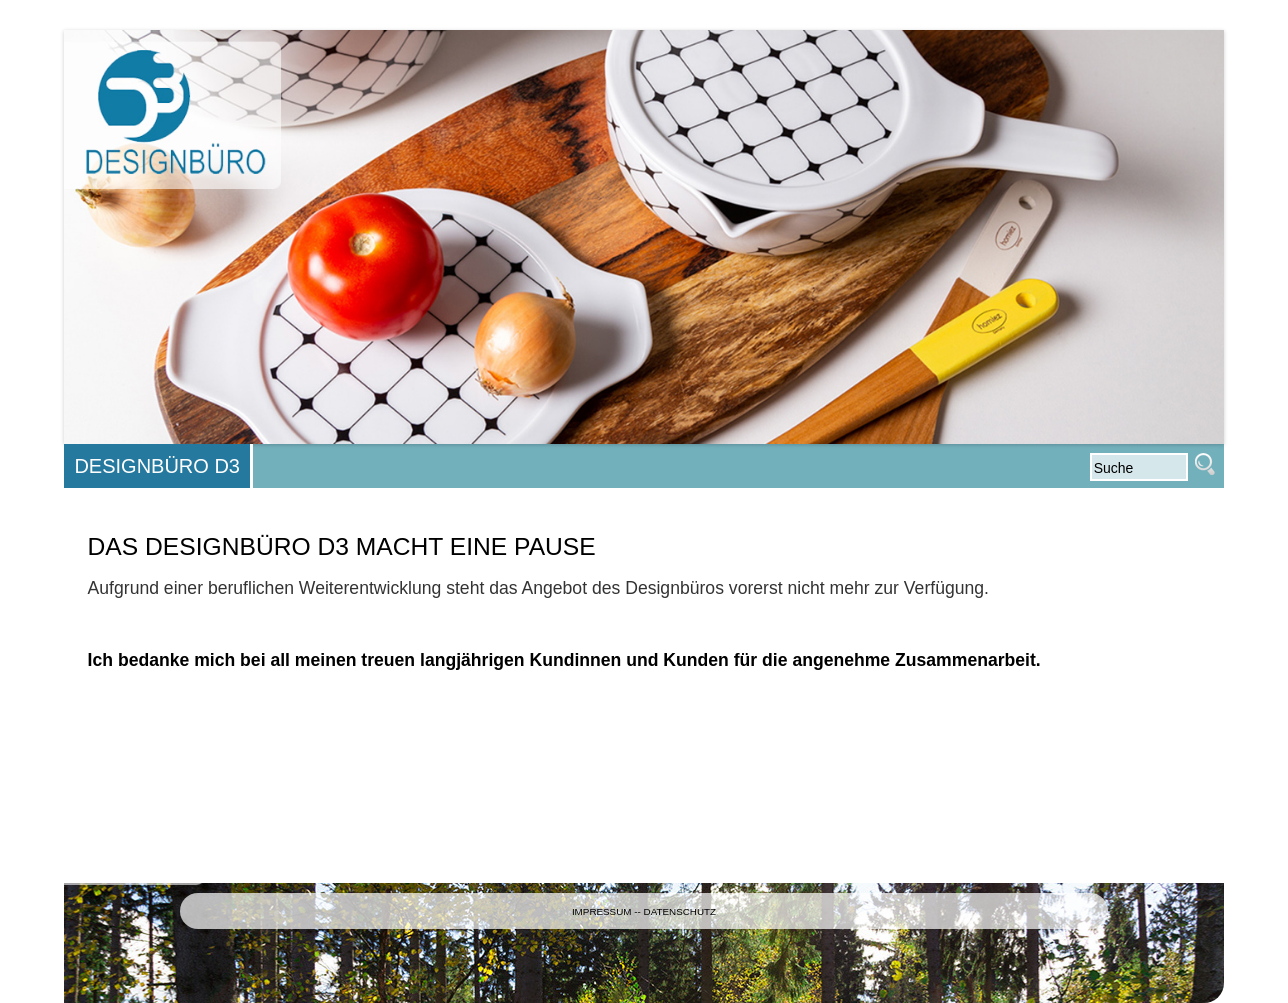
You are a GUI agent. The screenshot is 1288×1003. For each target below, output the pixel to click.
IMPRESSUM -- (608, 911)
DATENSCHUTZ (680, 911)
